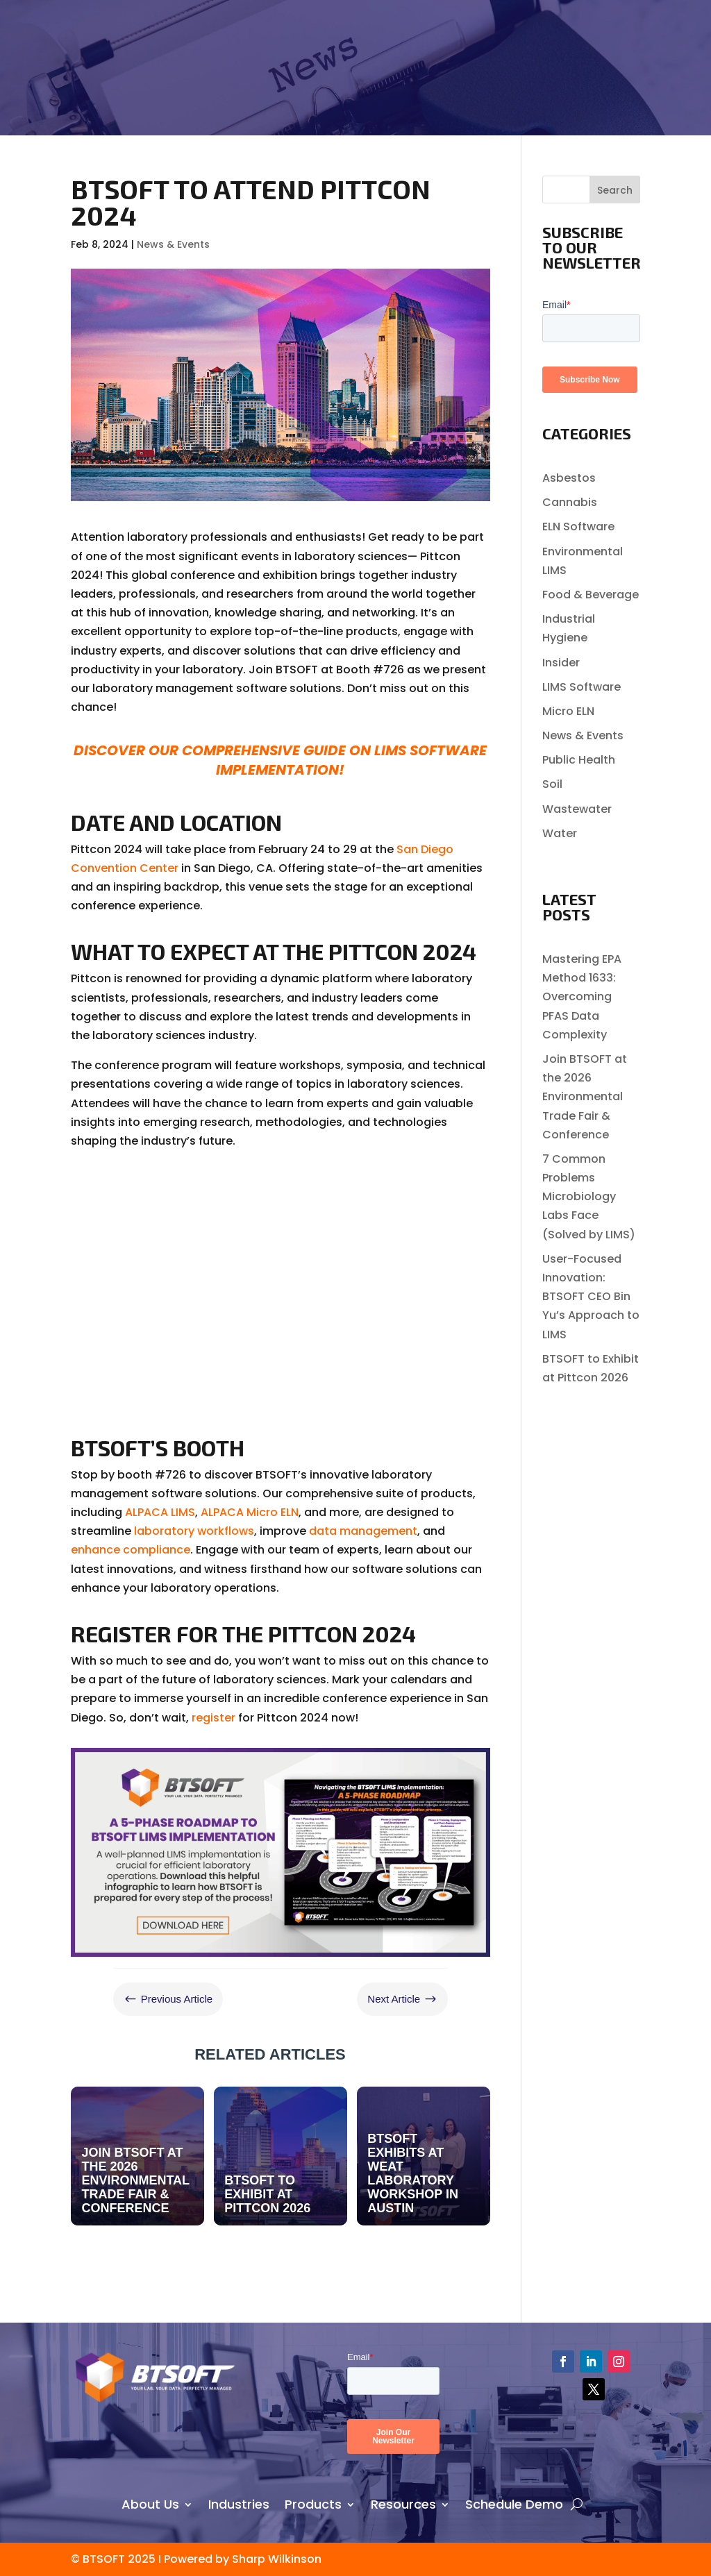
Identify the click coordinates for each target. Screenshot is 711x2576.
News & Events (173, 244)
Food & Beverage (590, 595)
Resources (403, 2502)
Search (615, 190)
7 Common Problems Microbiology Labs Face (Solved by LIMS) (588, 1197)
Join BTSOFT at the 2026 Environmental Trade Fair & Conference (584, 1097)
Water (559, 833)
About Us (150, 2502)
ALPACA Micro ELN (250, 1512)
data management (363, 1531)
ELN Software (578, 526)
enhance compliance (130, 1550)
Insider (561, 663)
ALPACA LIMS (160, 1512)
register (213, 1718)
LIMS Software (581, 687)
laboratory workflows (194, 1531)
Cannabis (569, 502)
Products (313, 2502)
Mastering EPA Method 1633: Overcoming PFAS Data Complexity (581, 997)
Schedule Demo (514, 2502)
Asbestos (569, 478)
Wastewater (577, 809)
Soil (552, 784)
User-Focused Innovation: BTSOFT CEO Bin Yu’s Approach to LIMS (590, 1296)
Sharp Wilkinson (276, 2559)
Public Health (578, 760)
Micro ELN (568, 711)
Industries (238, 2502)
